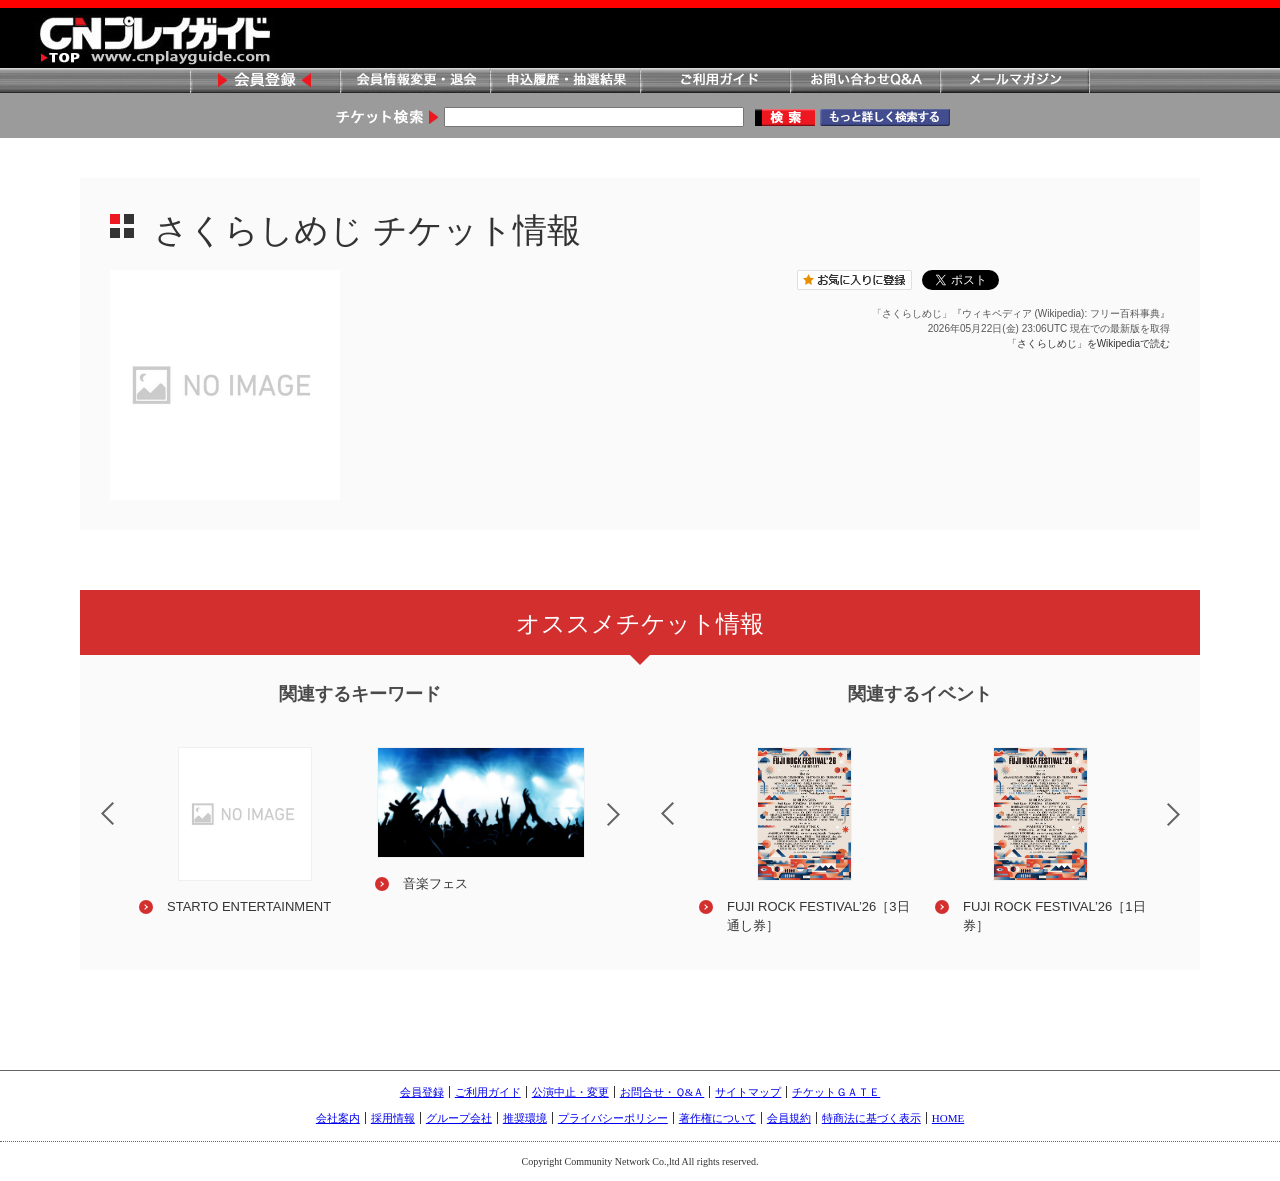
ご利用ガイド (715, 81)
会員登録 (265, 81)
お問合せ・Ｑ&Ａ (662, 1092)
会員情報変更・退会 (415, 81)
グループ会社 (459, 1118)
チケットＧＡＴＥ (836, 1092)
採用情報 (393, 1118)
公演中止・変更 (570, 1092)
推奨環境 (525, 1118)
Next (630, 827)
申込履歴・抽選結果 (565, 81)
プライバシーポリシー (613, 1118)
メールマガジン (1015, 81)
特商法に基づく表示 (871, 1118)
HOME (948, 1118)
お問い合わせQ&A (865, 81)
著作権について (717, 1118)
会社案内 (338, 1118)
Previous (91, 801)
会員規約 (789, 1118)
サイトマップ (748, 1092)
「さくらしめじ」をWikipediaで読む (1088, 343)
